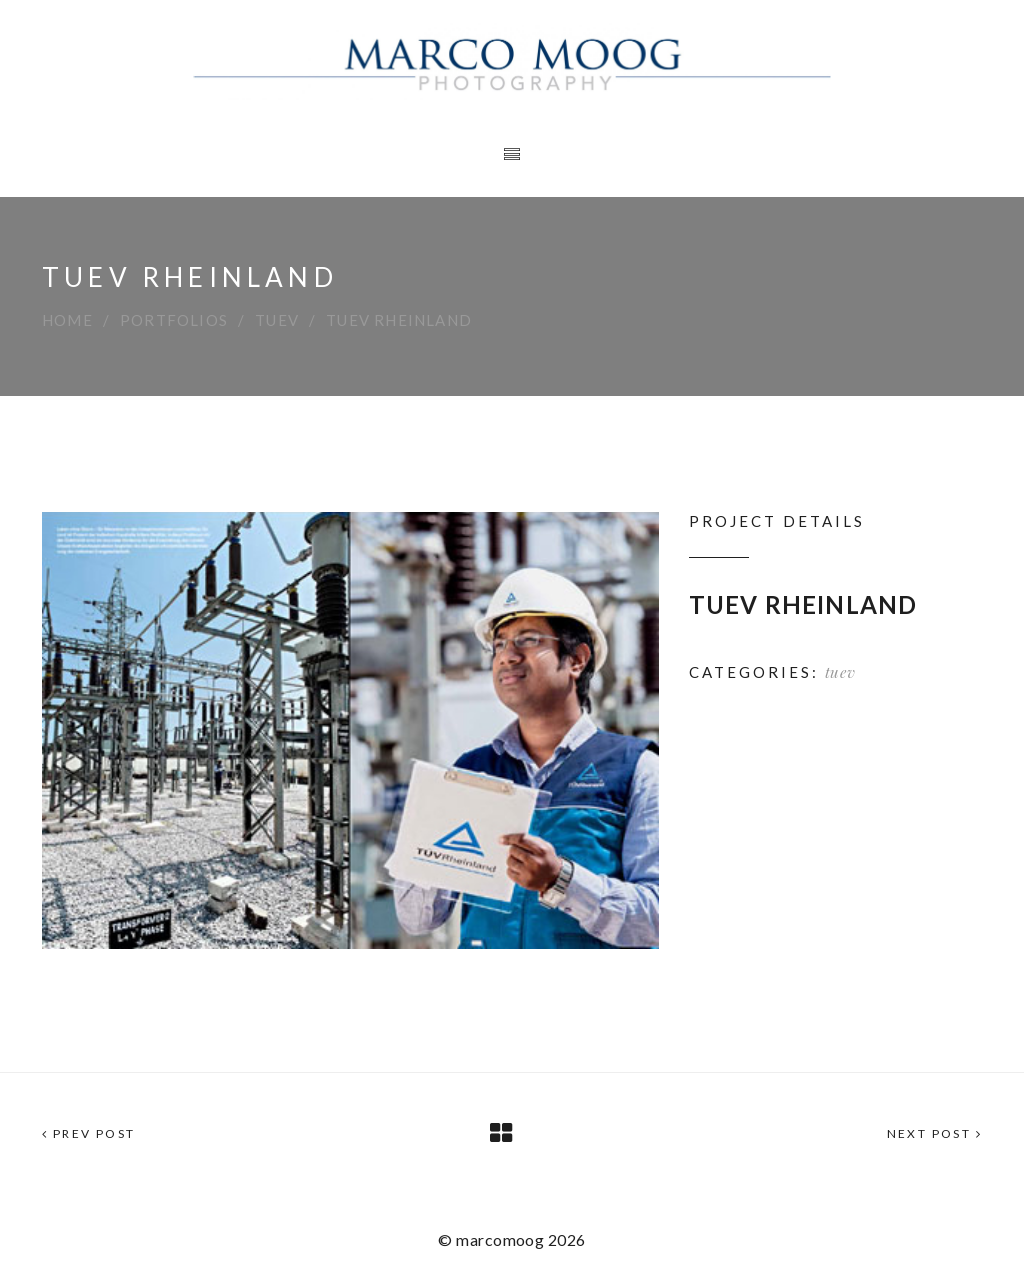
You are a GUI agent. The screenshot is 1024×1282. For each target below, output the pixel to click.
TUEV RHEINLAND (803, 604)
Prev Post (88, 1133)
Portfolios (174, 320)
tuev (277, 320)
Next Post (934, 1133)
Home (67, 320)
